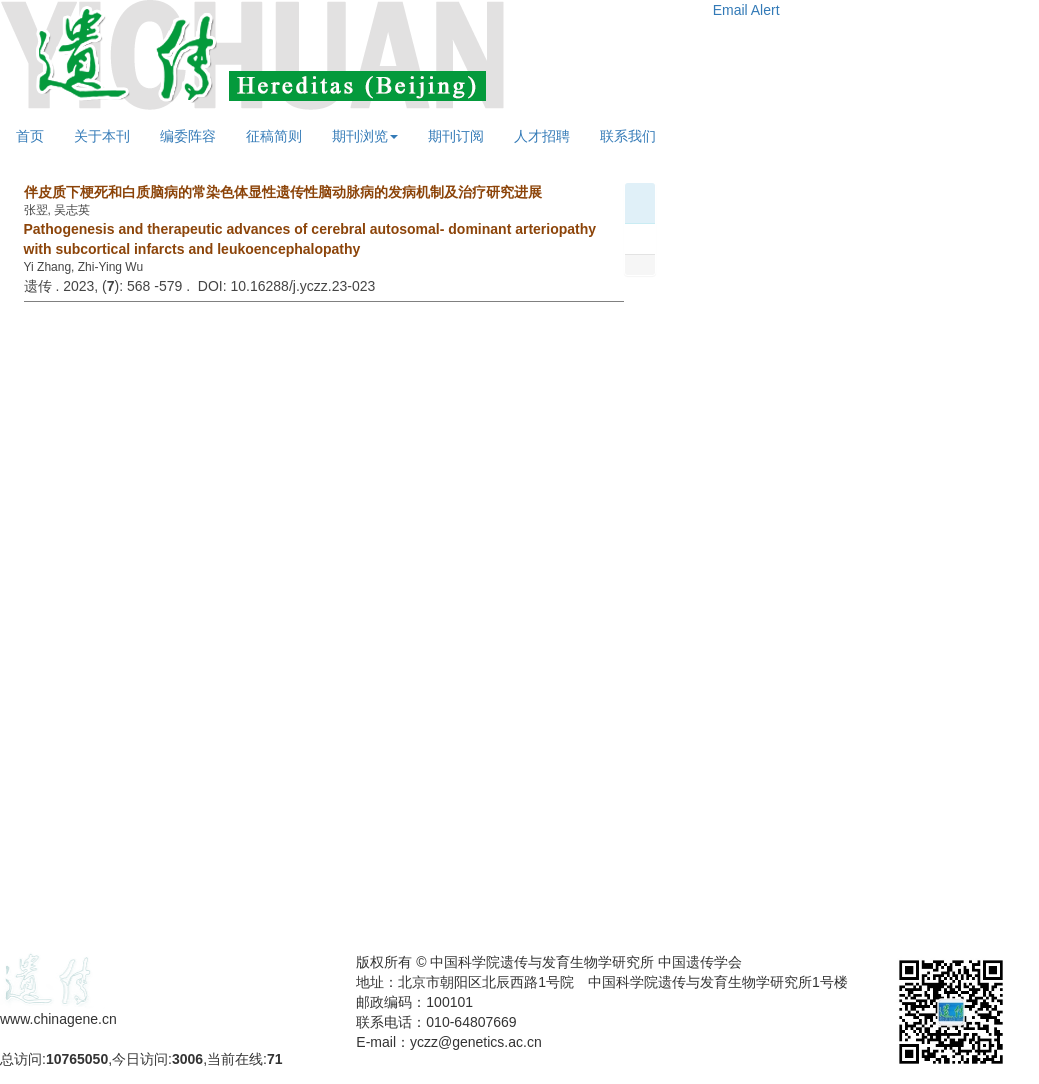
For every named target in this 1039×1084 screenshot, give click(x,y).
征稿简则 (274, 136)
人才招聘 (542, 136)
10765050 (77, 1059)
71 (275, 1059)
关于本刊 (102, 136)
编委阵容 (188, 136)
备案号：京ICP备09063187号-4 (98, 1039)
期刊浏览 (365, 136)
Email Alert (746, 10)
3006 (187, 1059)
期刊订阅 (456, 136)
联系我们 (628, 136)
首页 (30, 136)
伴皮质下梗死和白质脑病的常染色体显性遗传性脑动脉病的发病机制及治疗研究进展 (283, 192)
